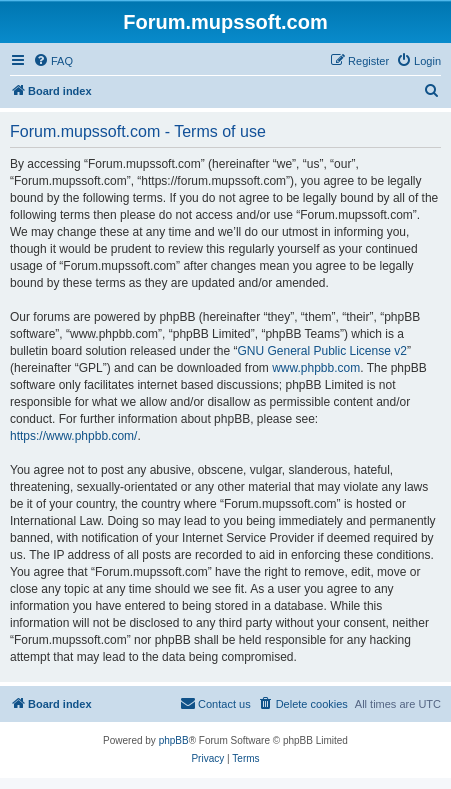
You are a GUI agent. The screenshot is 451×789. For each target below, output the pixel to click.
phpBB (174, 740)
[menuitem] (53, 61)
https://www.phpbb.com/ (73, 436)
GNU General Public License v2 (321, 351)
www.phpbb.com (316, 368)
